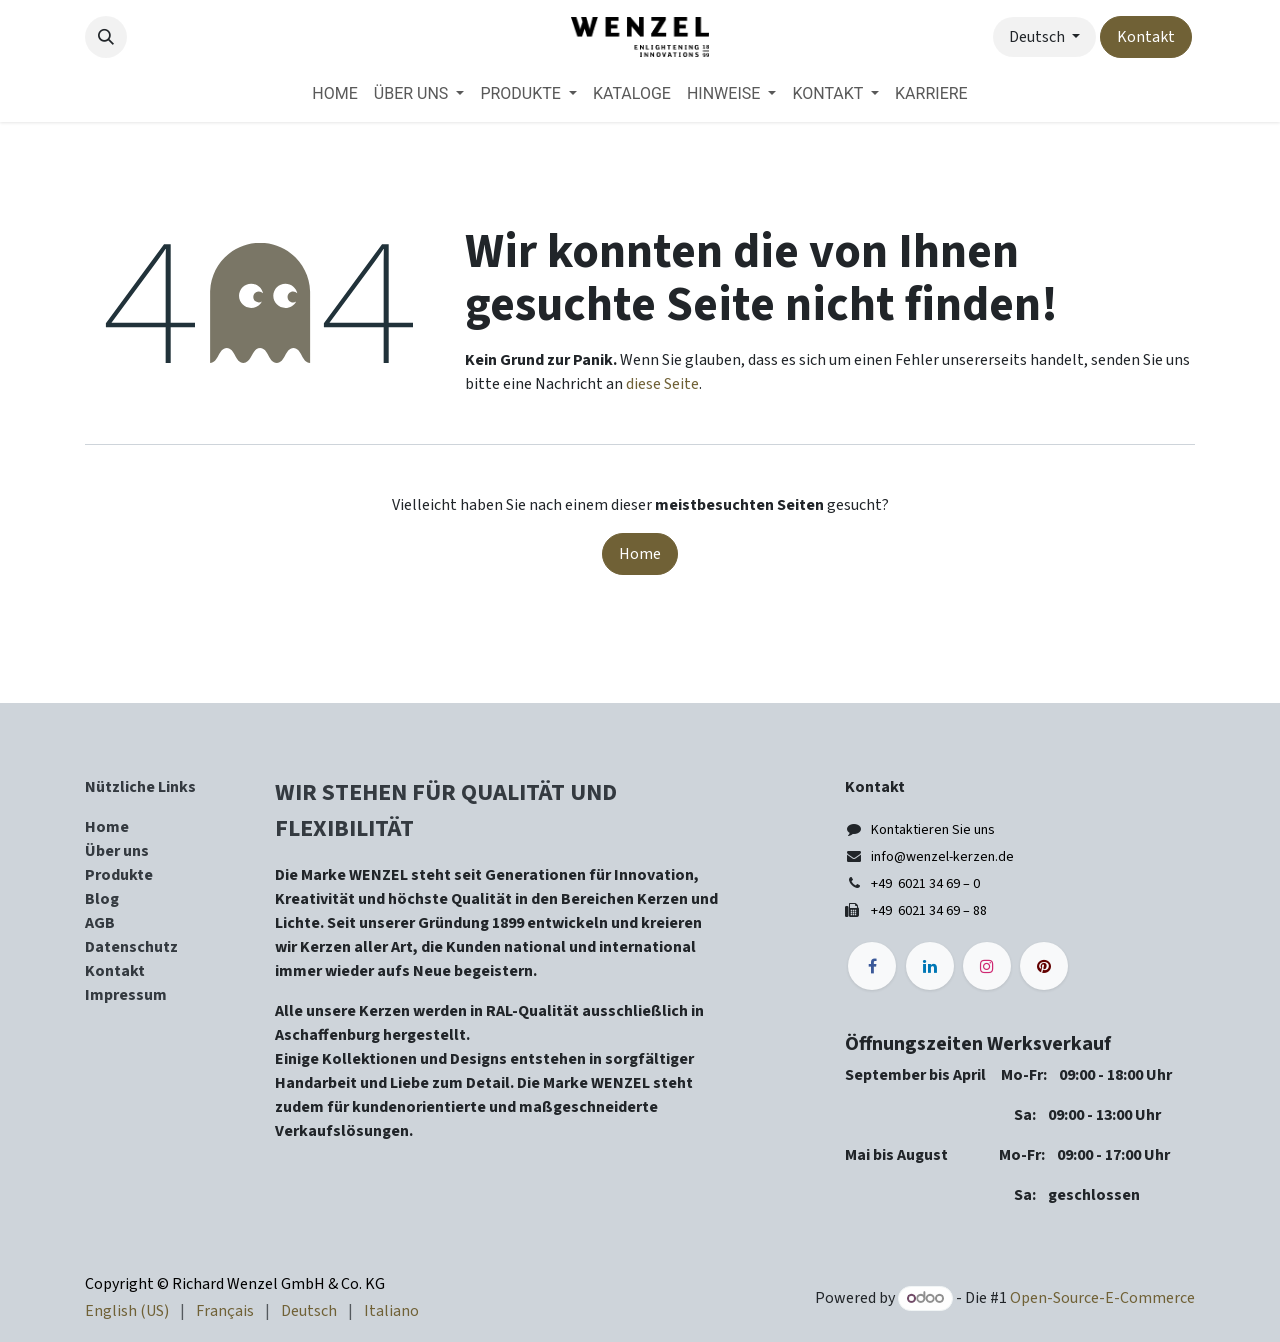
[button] (106, 37)
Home (640, 554)
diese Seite (662, 384)
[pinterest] (1044, 966)
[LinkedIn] (930, 966)
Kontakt (1146, 37)
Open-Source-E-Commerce (1102, 1298)
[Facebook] (872, 966)
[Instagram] (987, 966)
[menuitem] (334, 94)
